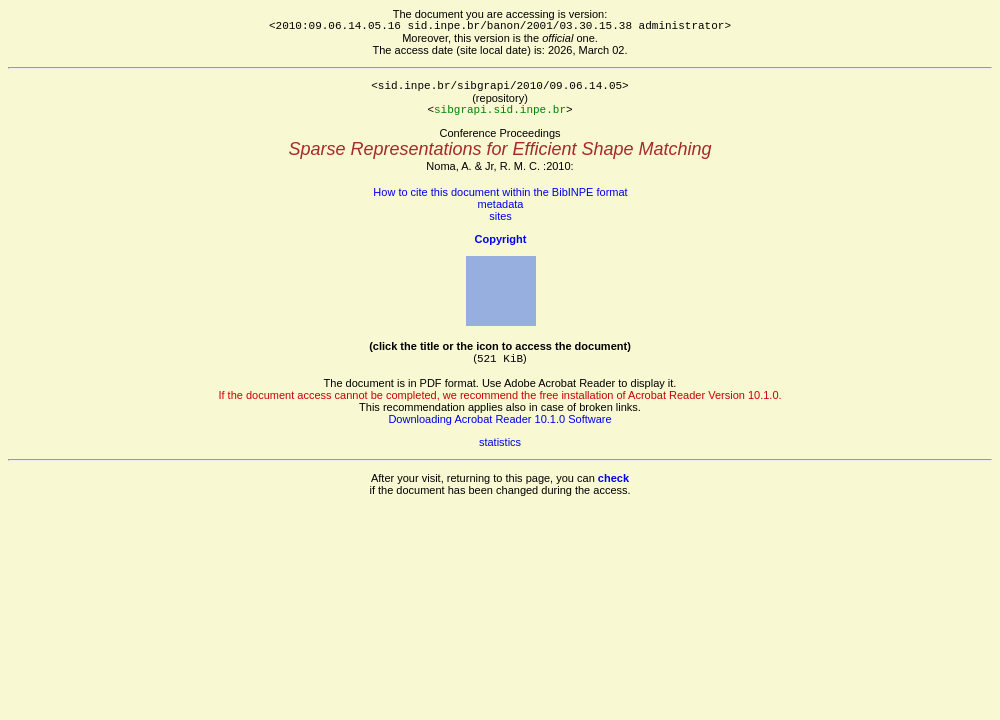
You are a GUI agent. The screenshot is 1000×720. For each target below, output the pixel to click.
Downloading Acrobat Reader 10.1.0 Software (499, 419)
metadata (501, 204)
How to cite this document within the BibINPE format (500, 192)
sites (500, 216)
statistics (500, 442)
